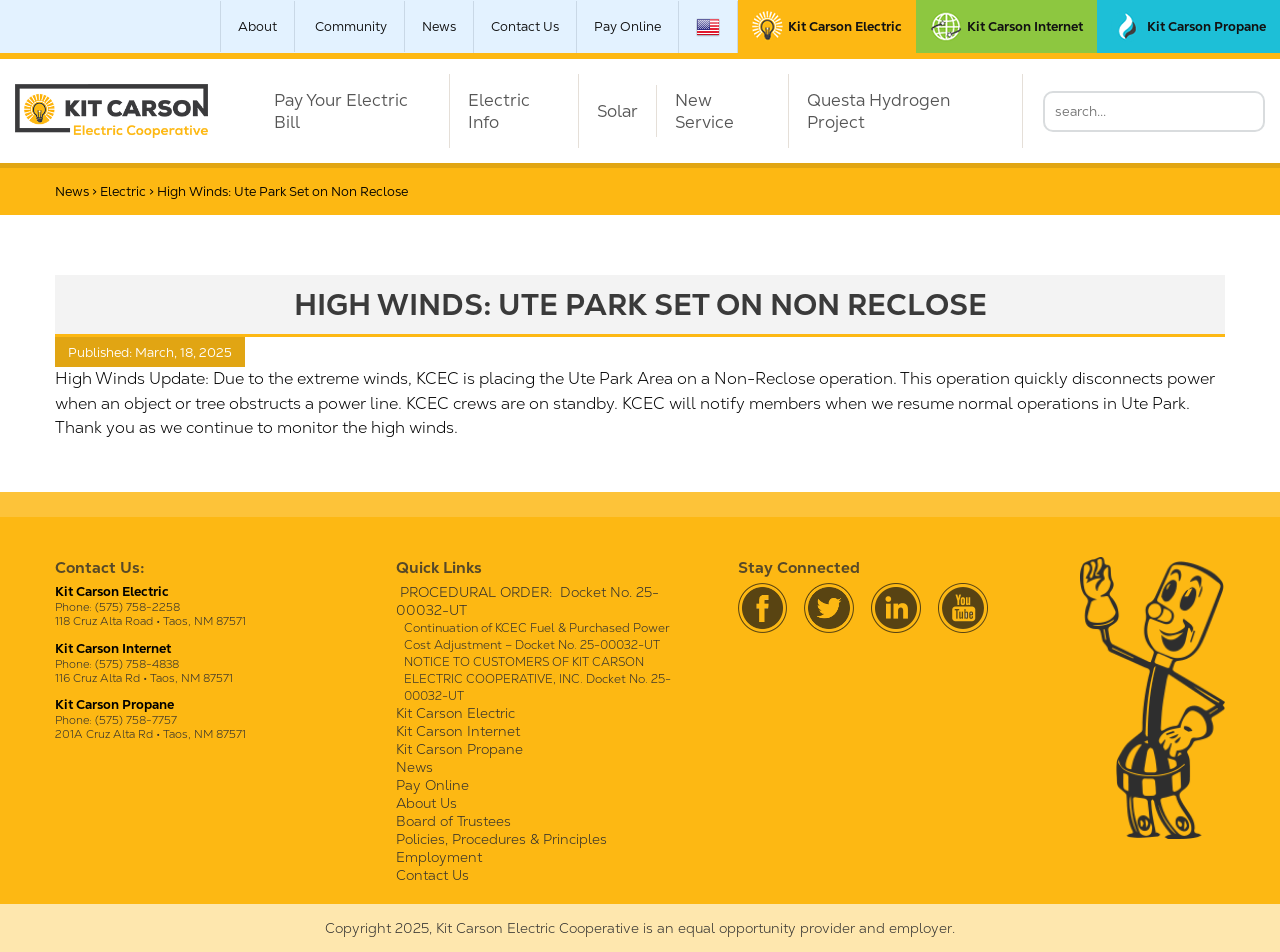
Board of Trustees (453, 821)
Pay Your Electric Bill (341, 111)
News (439, 26)
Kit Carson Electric (455, 713)
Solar (617, 111)
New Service (704, 111)
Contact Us (525, 26)
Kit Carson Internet (458, 731)
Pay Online (627, 26)
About (257, 26)
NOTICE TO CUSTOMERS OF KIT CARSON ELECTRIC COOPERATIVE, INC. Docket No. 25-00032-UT (537, 679)
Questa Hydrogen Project (878, 111)
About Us (426, 803)
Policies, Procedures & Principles (501, 839)
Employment (439, 857)
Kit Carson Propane (459, 749)
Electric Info (499, 111)
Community (351, 26)
